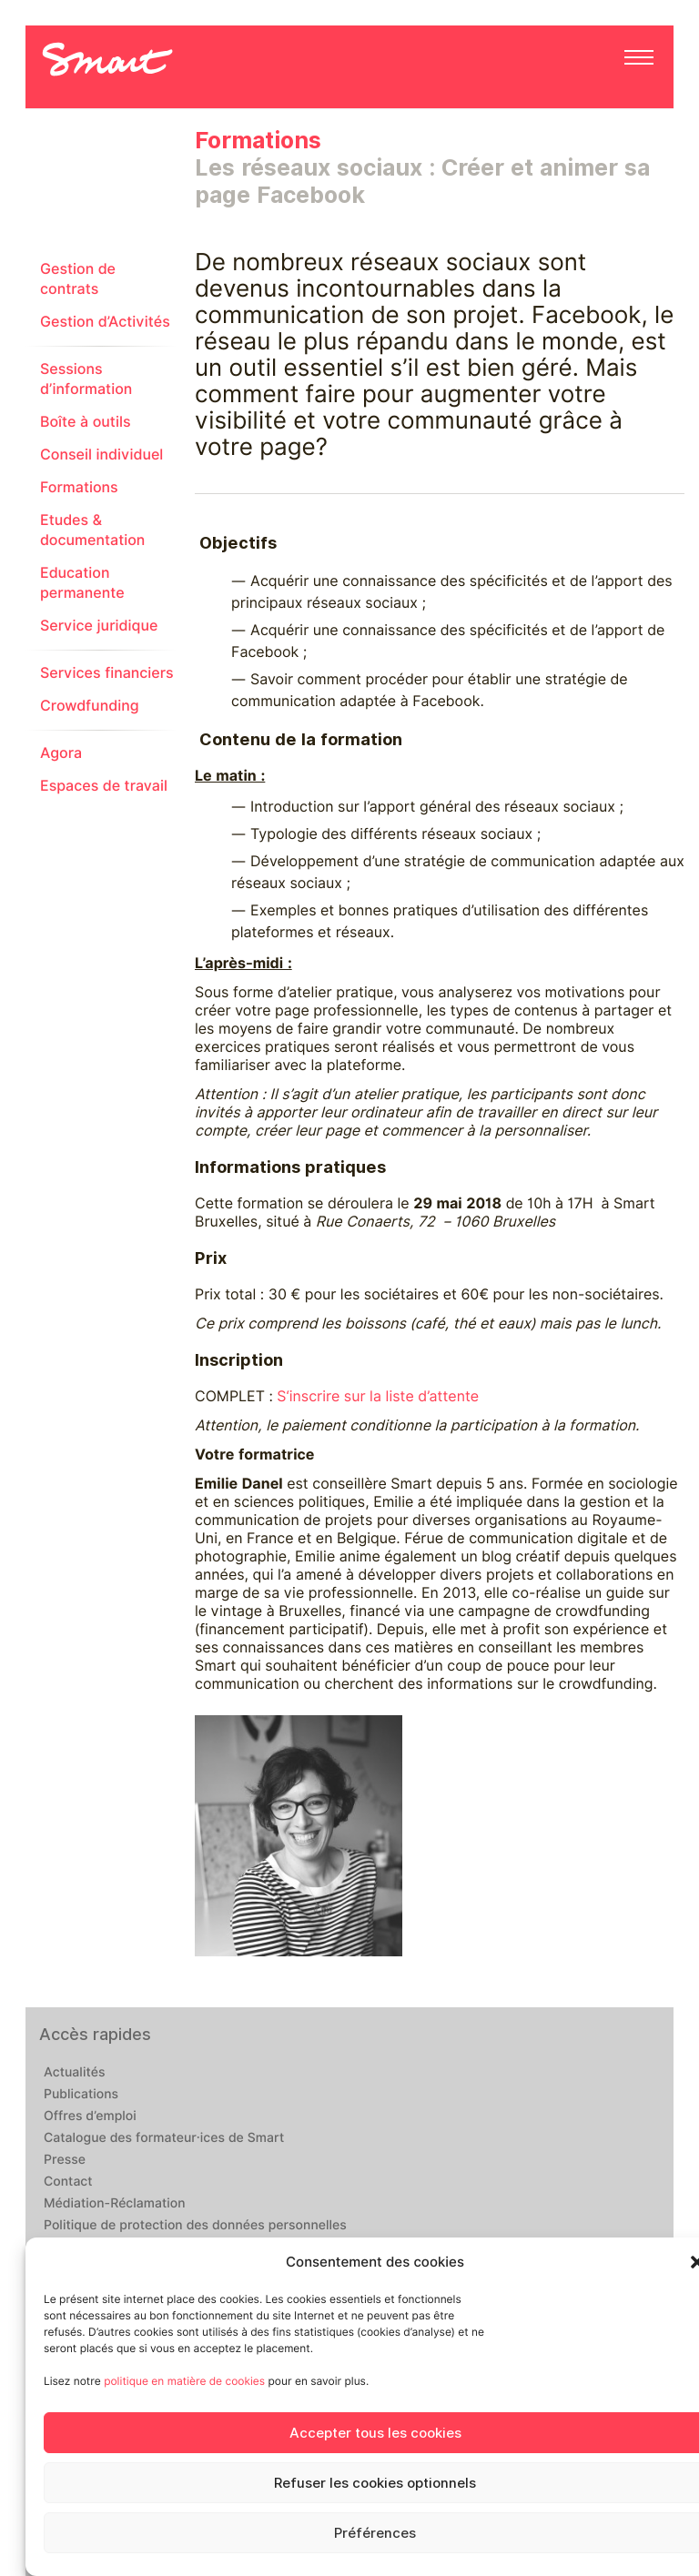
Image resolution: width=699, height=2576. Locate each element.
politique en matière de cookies (184, 2381)
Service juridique (98, 625)
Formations (79, 487)
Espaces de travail (103, 785)
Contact (68, 2182)
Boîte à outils (85, 421)
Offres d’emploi (90, 2116)
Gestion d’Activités (105, 321)
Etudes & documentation (92, 530)
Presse (65, 2160)
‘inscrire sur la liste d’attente (383, 1396)
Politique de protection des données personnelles (195, 2225)
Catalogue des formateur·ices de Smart (164, 2138)
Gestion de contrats (78, 279)
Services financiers (107, 673)
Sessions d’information (86, 379)
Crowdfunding (89, 705)
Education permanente (82, 582)
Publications (81, 2094)
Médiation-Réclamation (115, 2204)
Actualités (74, 2073)
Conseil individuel (101, 454)
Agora (61, 753)
